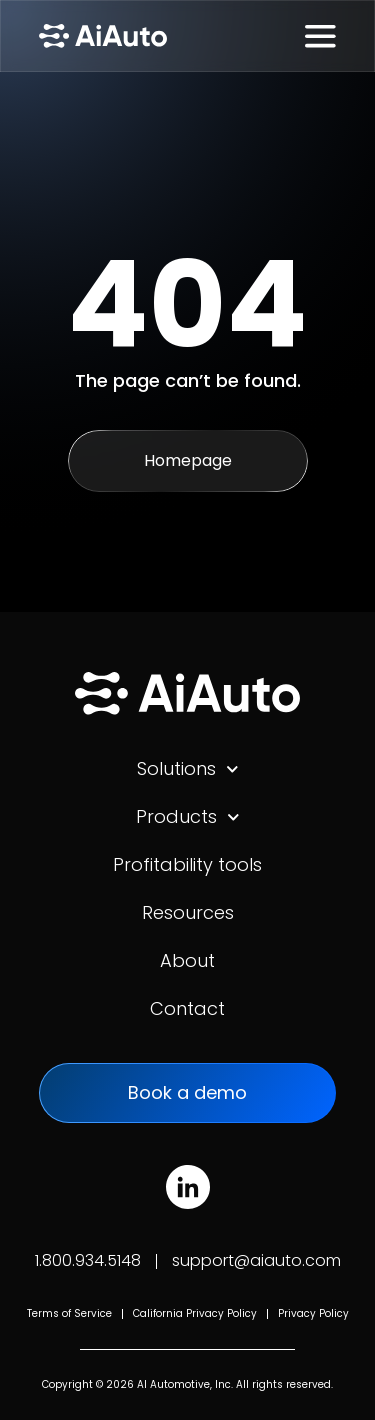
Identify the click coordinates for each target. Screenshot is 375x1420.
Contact (187, 1008)
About (187, 960)
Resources (188, 912)
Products (188, 817)
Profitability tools (187, 864)
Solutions (188, 769)
